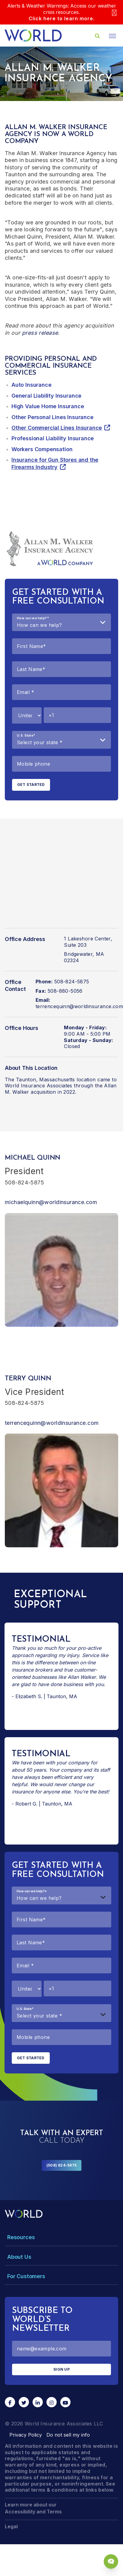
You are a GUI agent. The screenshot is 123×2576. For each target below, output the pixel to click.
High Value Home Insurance (47, 406)
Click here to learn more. (62, 18)
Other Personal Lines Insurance (52, 417)
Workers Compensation (41, 449)
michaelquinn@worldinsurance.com (51, 1202)
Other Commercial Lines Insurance (56, 428)
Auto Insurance (31, 385)
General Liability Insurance (46, 395)
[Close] (114, 12)
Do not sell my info (68, 2435)
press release (40, 333)
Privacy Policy (25, 2435)
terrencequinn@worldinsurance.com (52, 1423)
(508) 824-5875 (61, 2165)
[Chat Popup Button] (111, 2561)
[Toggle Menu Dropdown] (61, 2237)
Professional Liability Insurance (52, 438)
